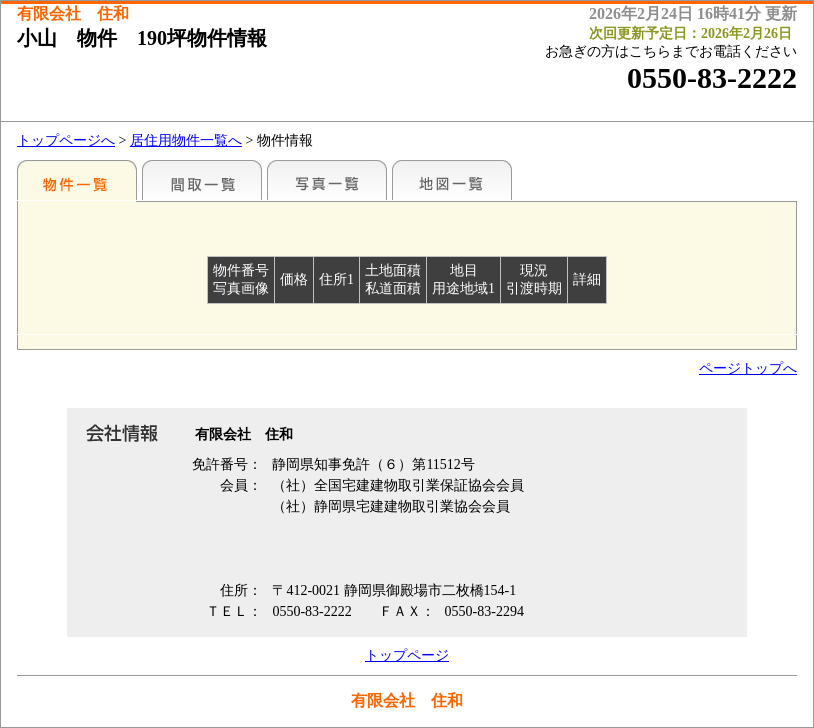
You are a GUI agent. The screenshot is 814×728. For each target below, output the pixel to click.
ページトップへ (748, 368)
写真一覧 (327, 180)
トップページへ (66, 140)
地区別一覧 (77, 180)
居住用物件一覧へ (186, 140)
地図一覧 (452, 180)
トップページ (407, 655)
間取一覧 (202, 180)
